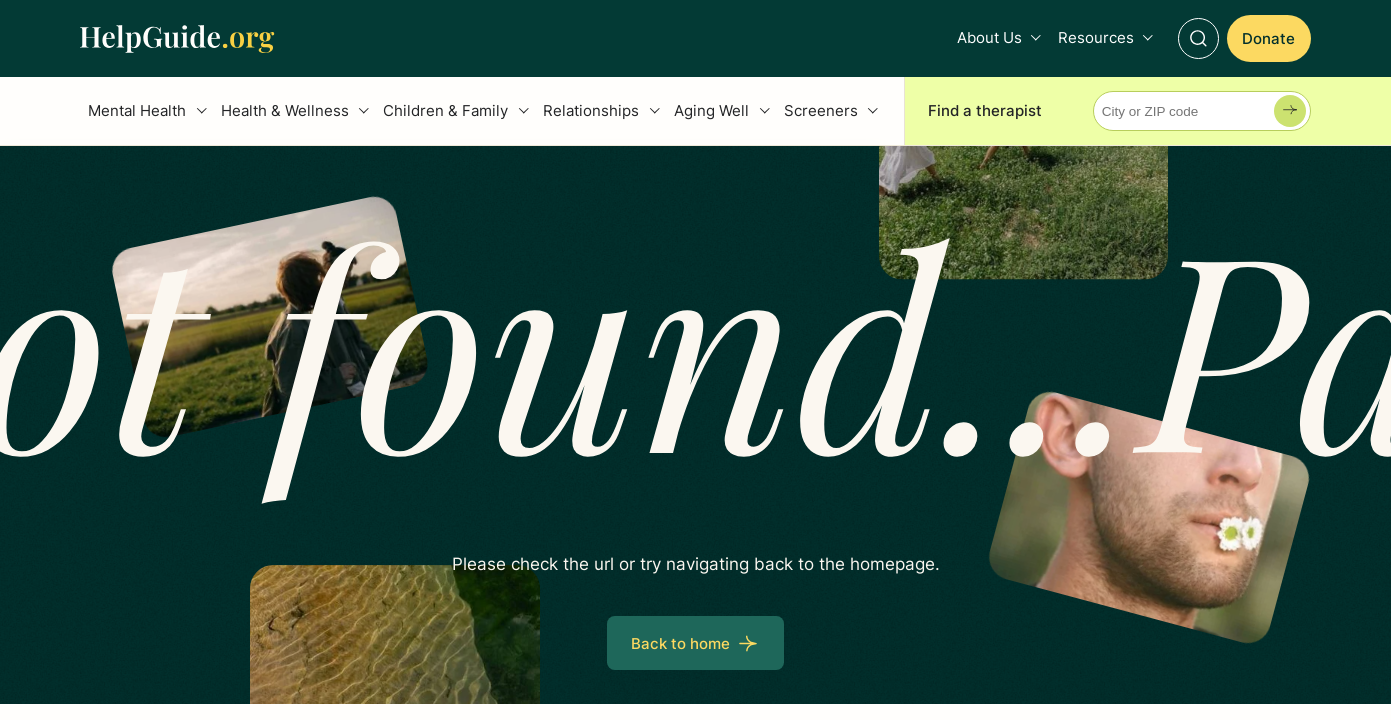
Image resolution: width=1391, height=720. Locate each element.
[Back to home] (695, 643)
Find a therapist (985, 111)
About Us (989, 37)
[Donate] (1269, 38)
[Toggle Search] (1198, 38)
